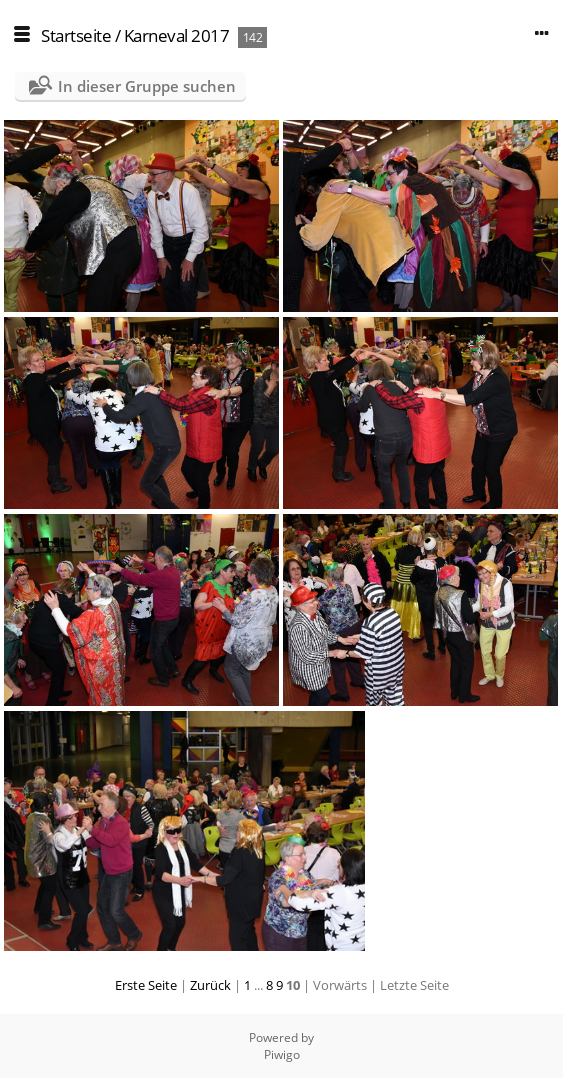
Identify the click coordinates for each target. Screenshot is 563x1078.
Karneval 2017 (177, 35)
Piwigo (282, 1054)
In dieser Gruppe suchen (147, 86)
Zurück (210, 985)
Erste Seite (146, 985)
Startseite (76, 35)
